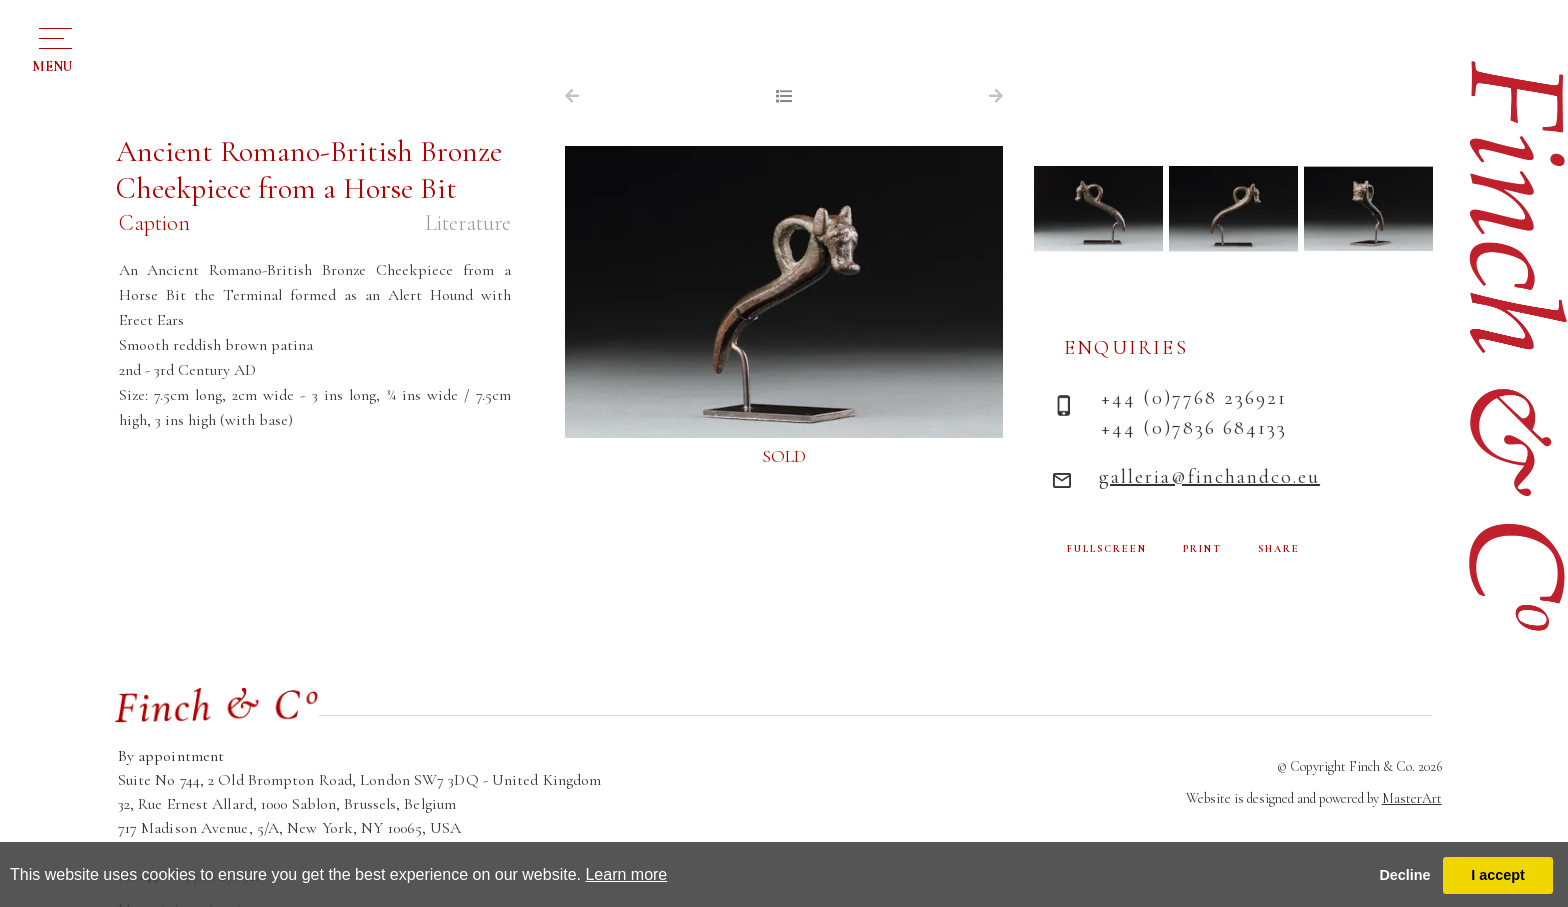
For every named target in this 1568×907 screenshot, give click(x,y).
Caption (154, 223)
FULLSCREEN (1107, 549)
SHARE (1279, 549)
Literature (468, 223)
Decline (1404, 875)
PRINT (1202, 549)
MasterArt (1412, 798)
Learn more (626, 874)
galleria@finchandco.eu (1209, 477)
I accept (1498, 875)
